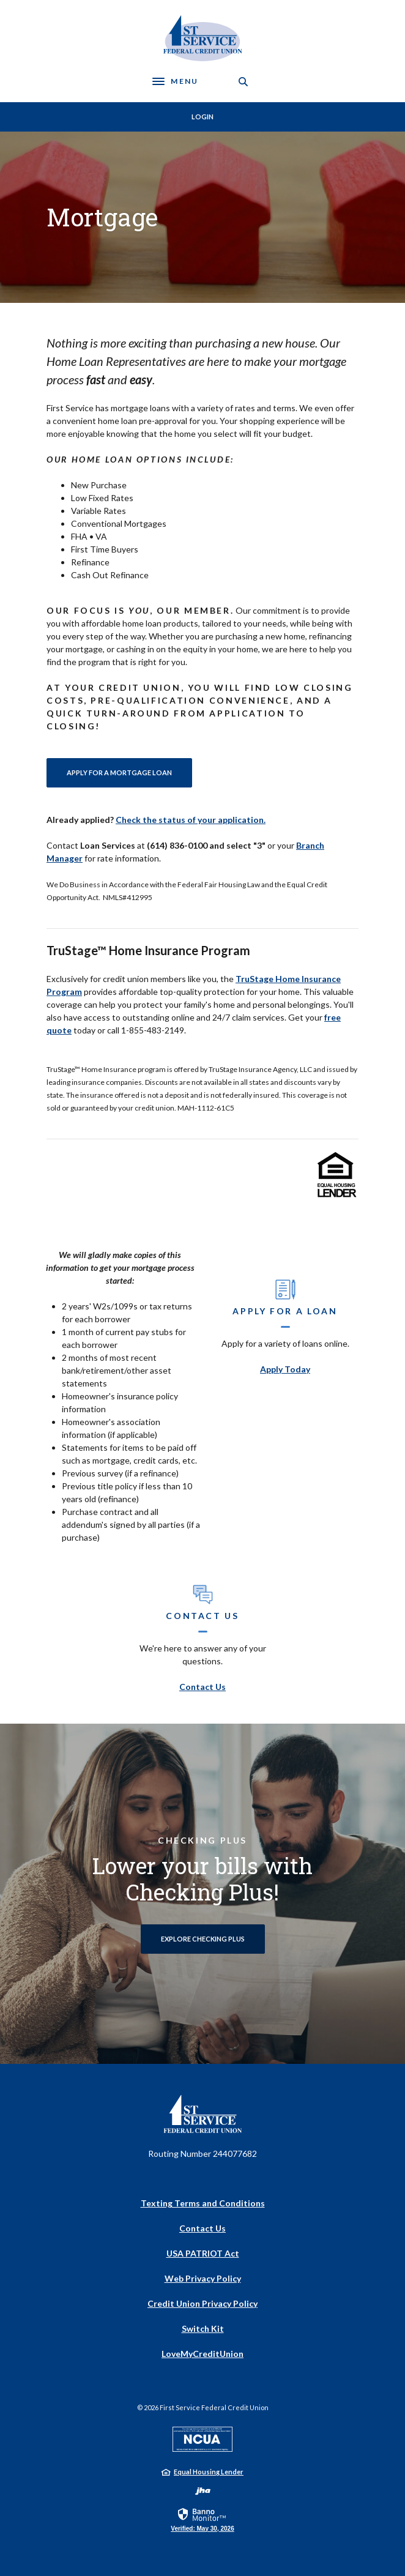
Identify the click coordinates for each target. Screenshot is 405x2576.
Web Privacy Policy (203, 2278)
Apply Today (285, 1369)
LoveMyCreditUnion (202, 2353)
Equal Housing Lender (208, 2472)
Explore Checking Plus (203, 1939)
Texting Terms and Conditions (203, 2203)
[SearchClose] (243, 81)
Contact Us (202, 1686)
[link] (202, 2519)
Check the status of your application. (191, 819)
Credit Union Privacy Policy (202, 2303)
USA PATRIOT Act (202, 2253)
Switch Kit (203, 2328)
